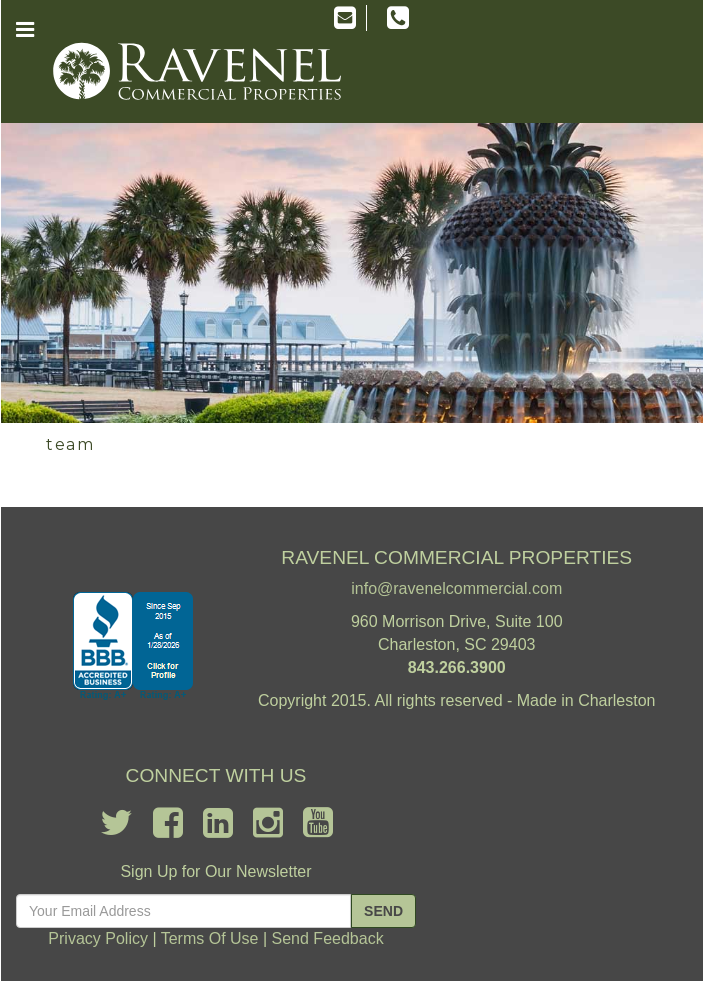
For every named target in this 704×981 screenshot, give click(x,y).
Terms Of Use (210, 938)
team (70, 444)
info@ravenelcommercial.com (456, 588)
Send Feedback (328, 938)
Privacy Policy (98, 938)
